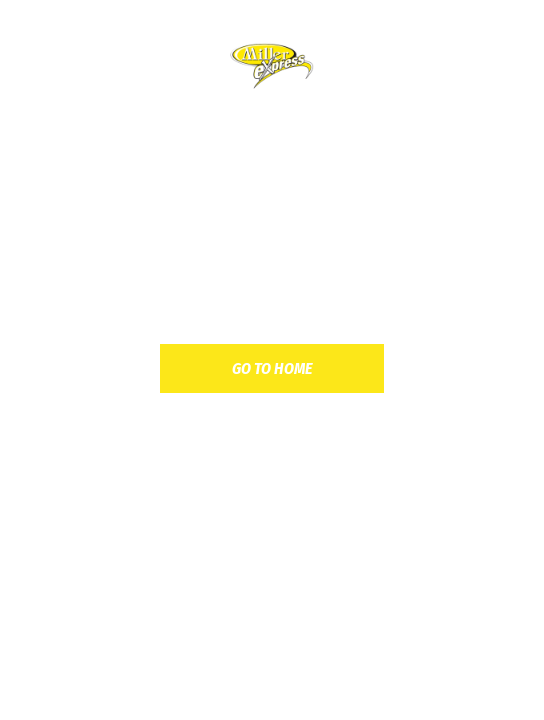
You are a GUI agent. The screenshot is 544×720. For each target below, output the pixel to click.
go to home (272, 368)
